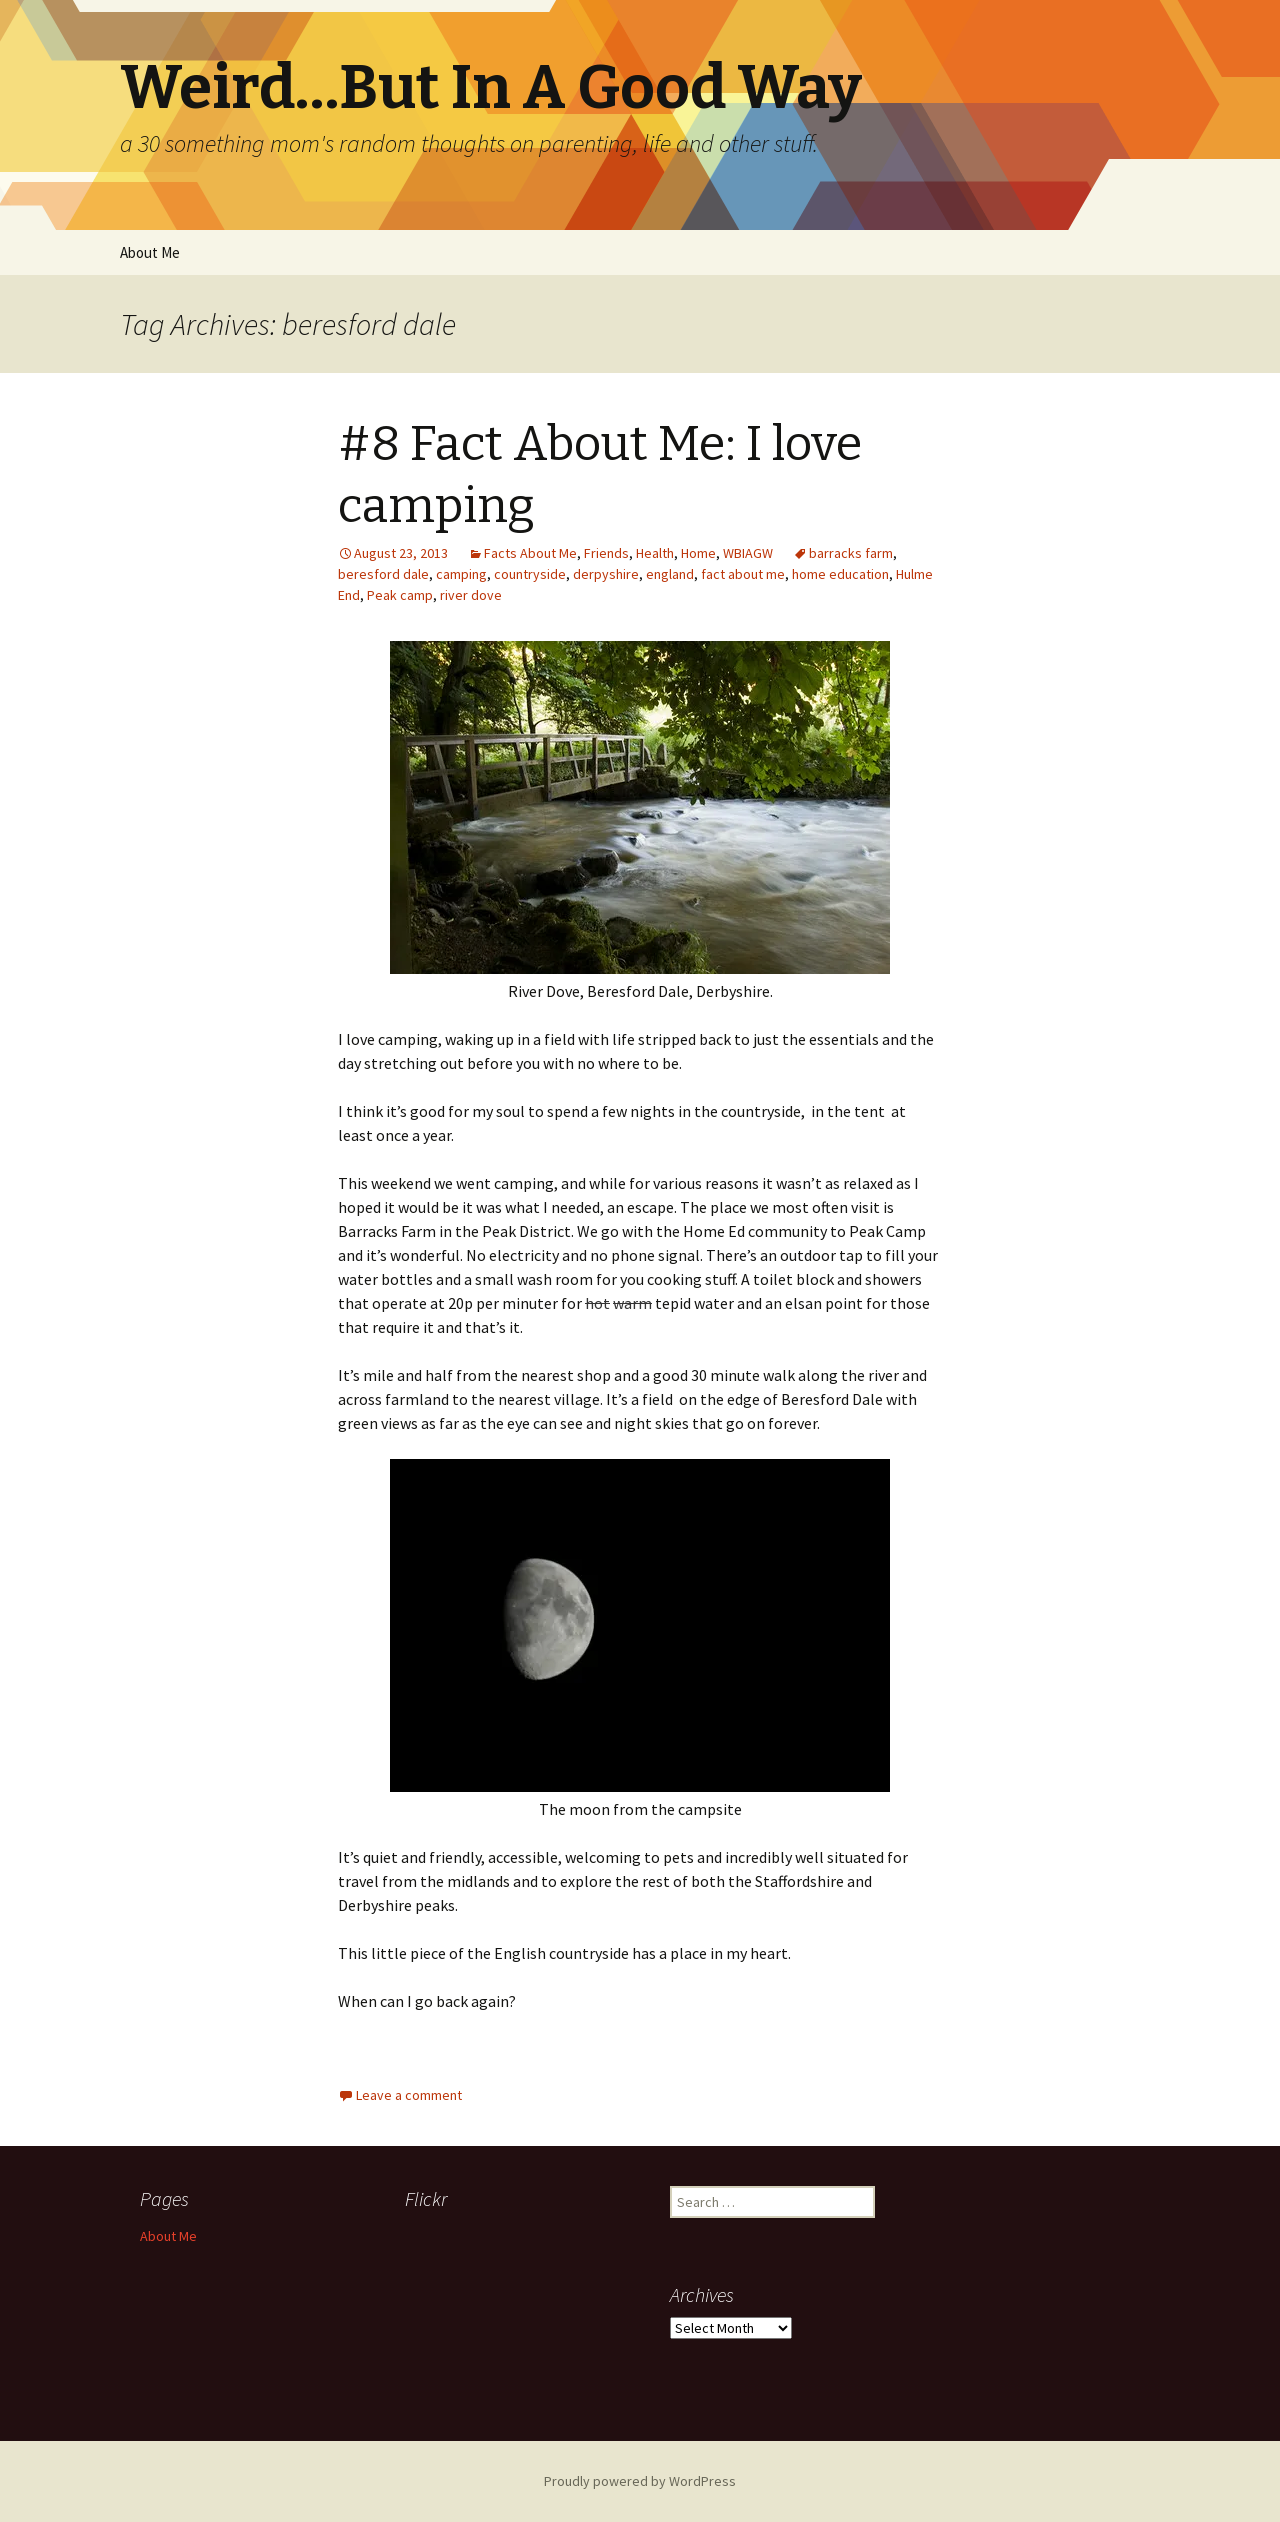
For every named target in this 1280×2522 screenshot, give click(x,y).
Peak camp (400, 595)
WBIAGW (748, 553)
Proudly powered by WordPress (640, 2481)
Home (698, 553)
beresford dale (383, 574)
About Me (150, 252)
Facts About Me (530, 553)
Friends (606, 553)
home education (840, 574)
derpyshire (606, 574)
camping (461, 574)
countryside (530, 574)
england (670, 574)
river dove (471, 595)
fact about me (743, 574)
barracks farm (851, 553)
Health (655, 553)
